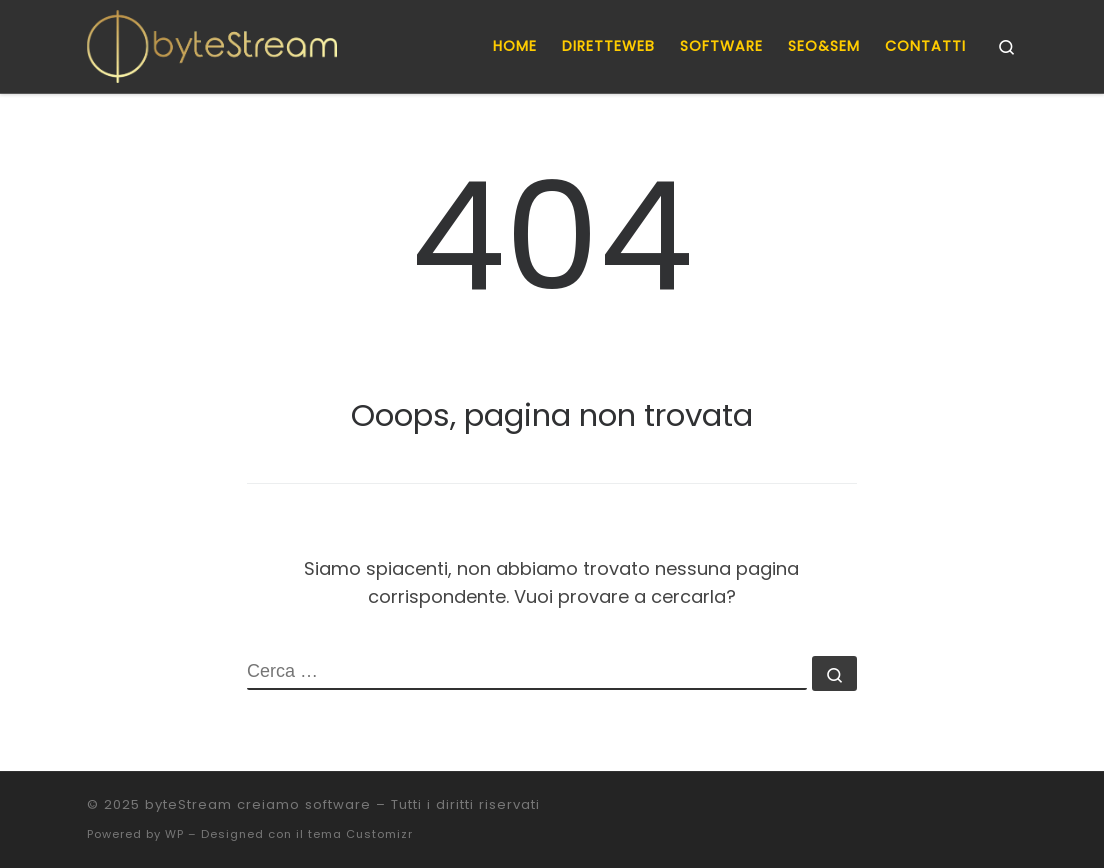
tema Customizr (360, 834)
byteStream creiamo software (258, 804)
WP (174, 834)
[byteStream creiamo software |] (212, 43)
